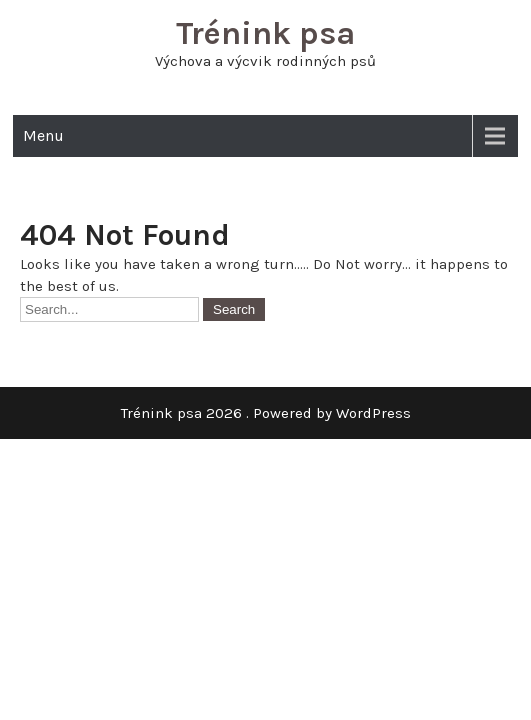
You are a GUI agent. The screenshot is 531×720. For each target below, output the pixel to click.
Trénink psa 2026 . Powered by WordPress (266, 413)
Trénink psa (265, 33)
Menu (43, 135)
